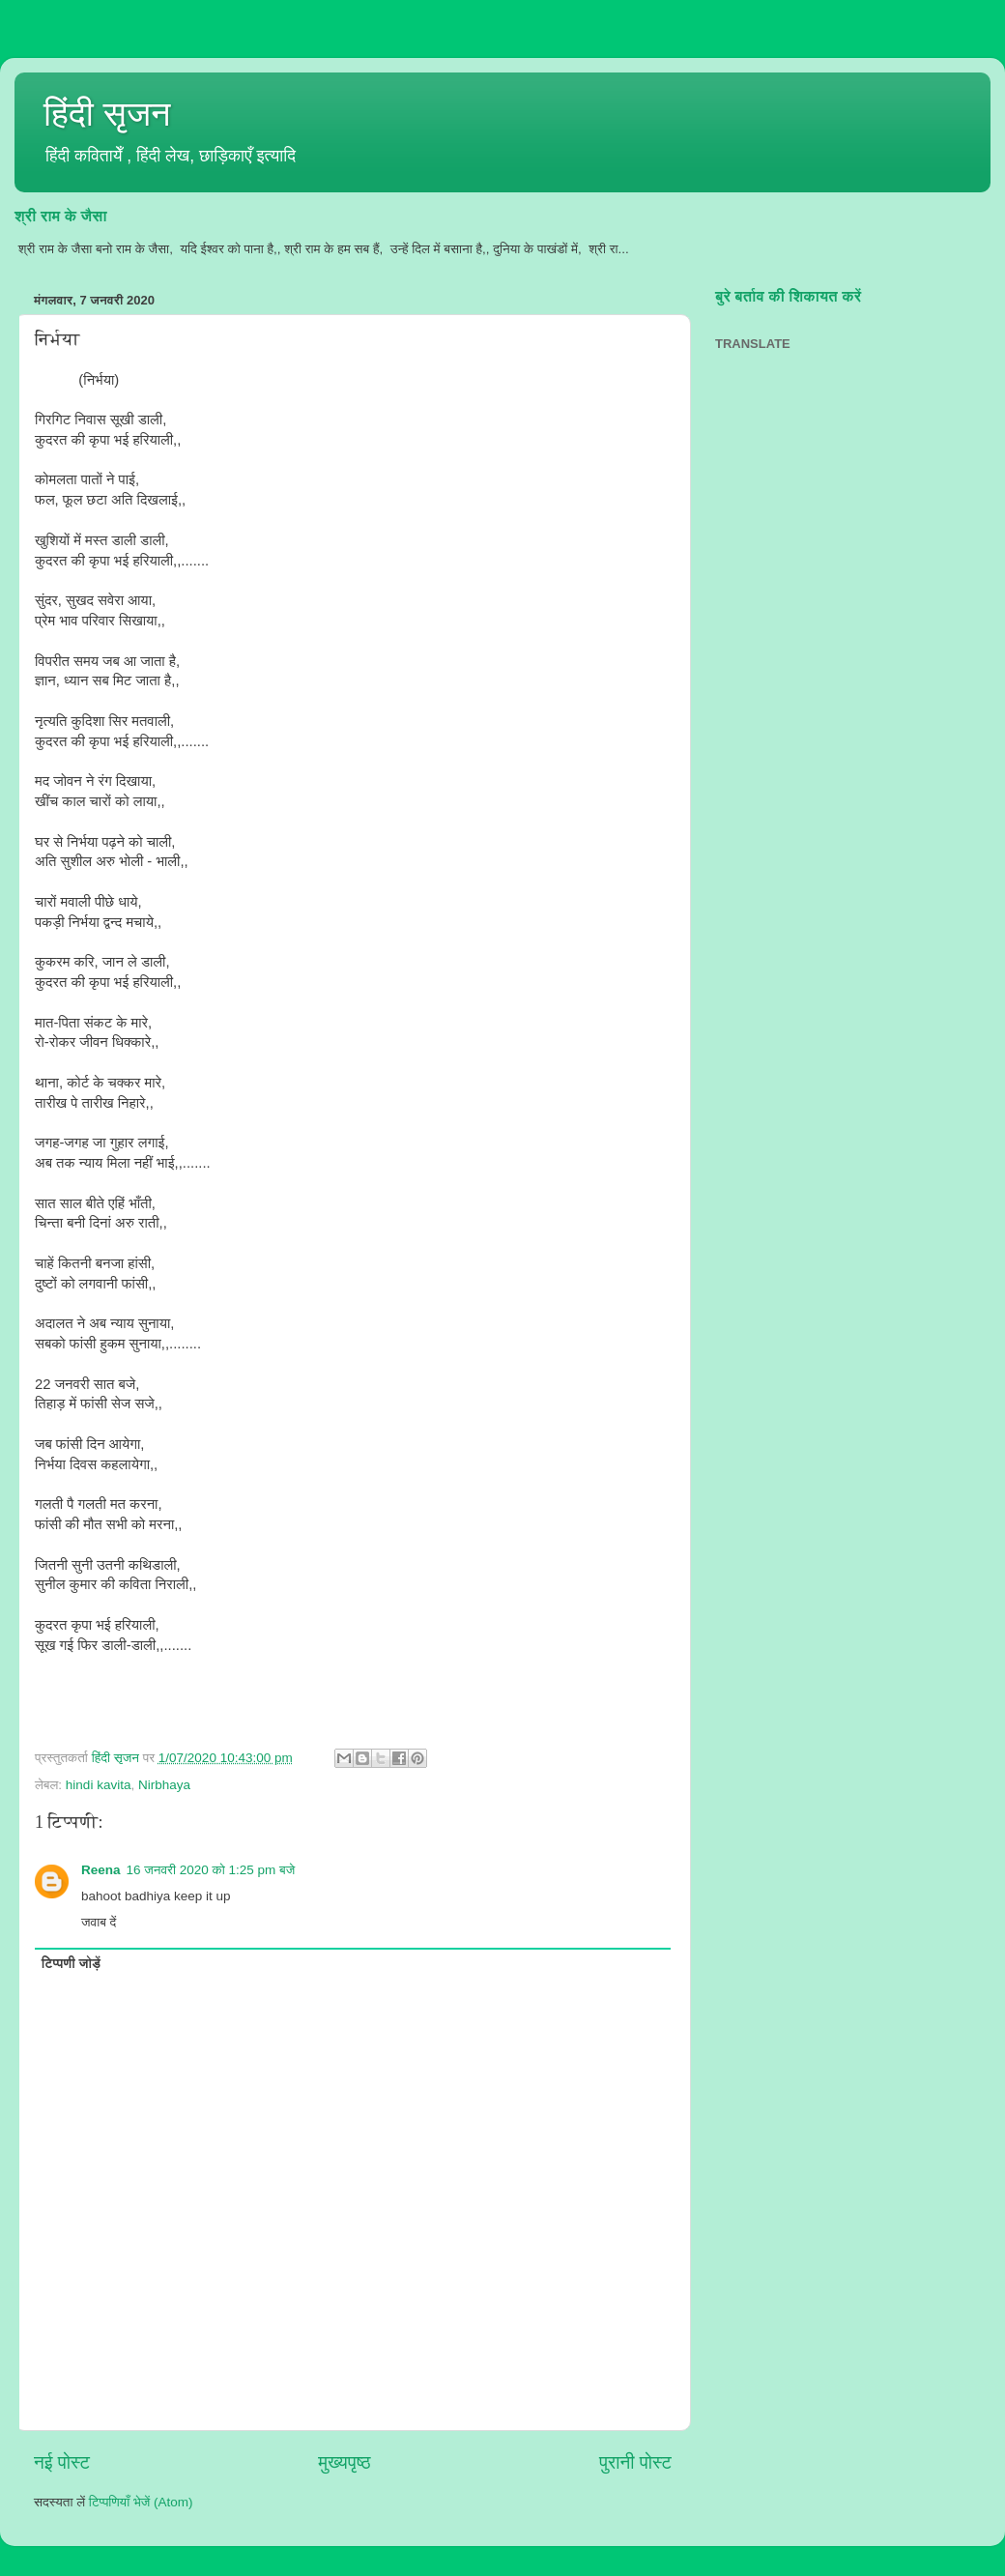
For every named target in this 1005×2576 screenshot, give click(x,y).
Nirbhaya (164, 1785)
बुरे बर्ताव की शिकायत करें (788, 296)
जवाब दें (98, 1922)
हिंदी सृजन (107, 113)
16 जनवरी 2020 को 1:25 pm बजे (211, 1870)
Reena (101, 1870)
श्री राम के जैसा (60, 216)
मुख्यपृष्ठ (344, 2462)
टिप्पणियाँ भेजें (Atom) (141, 2502)
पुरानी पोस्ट (635, 2462)
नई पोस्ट (62, 2462)
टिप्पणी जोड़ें (71, 1963)
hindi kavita (98, 1785)
